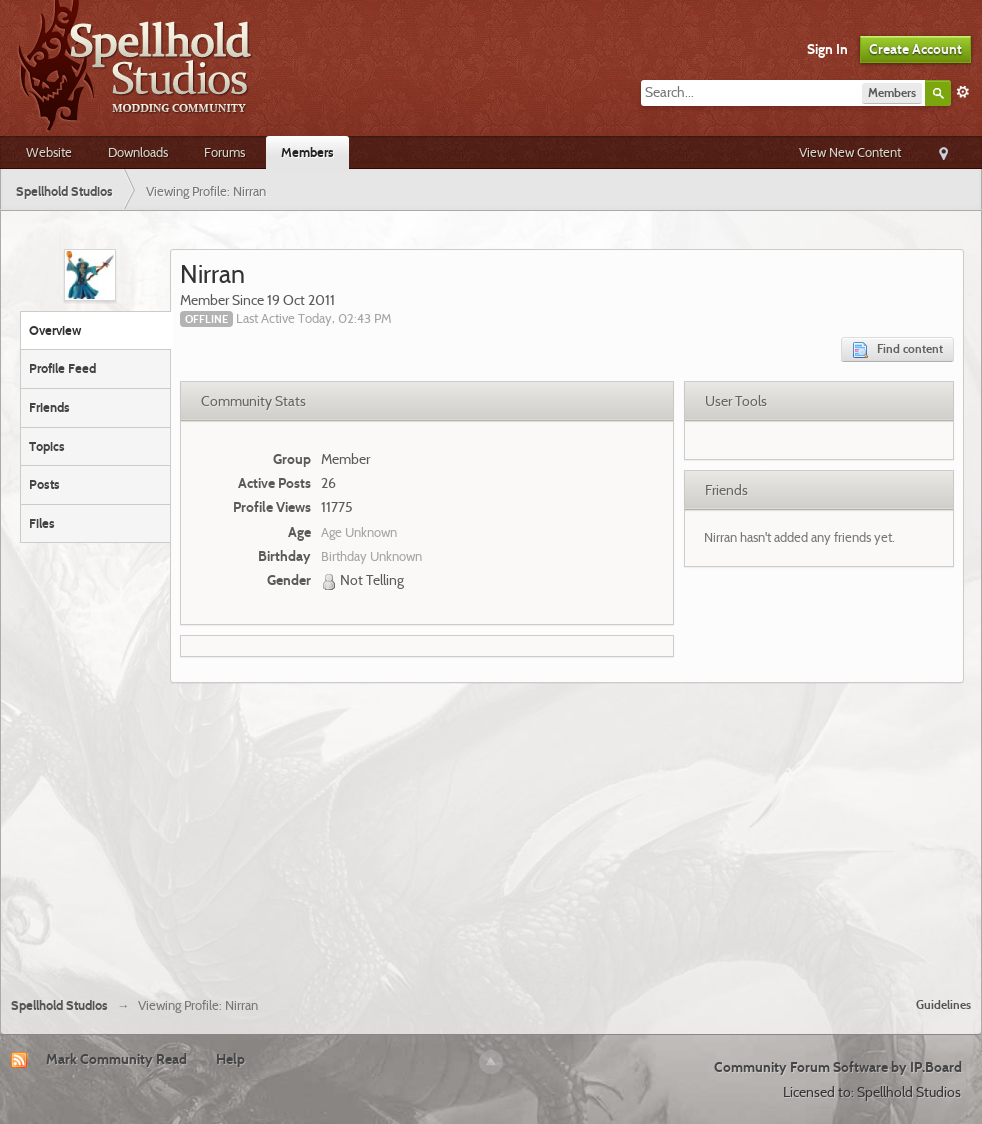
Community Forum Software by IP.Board (838, 1067)
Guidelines (943, 1004)
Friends (49, 407)
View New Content (850, 152)
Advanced (963, 92)
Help (230, 1059)
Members (307, 152)
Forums (224, 152)
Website (49, 152)
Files (42, 523)
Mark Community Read (116, 1059)
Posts (44, 484)
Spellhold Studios (59, 1005)
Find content (897, 349)
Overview (55, 330)
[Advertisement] (491, 832)
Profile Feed (62, 368)
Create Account (915, 49)
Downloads (138, 152)
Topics (47, 446)
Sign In (827, 49)
